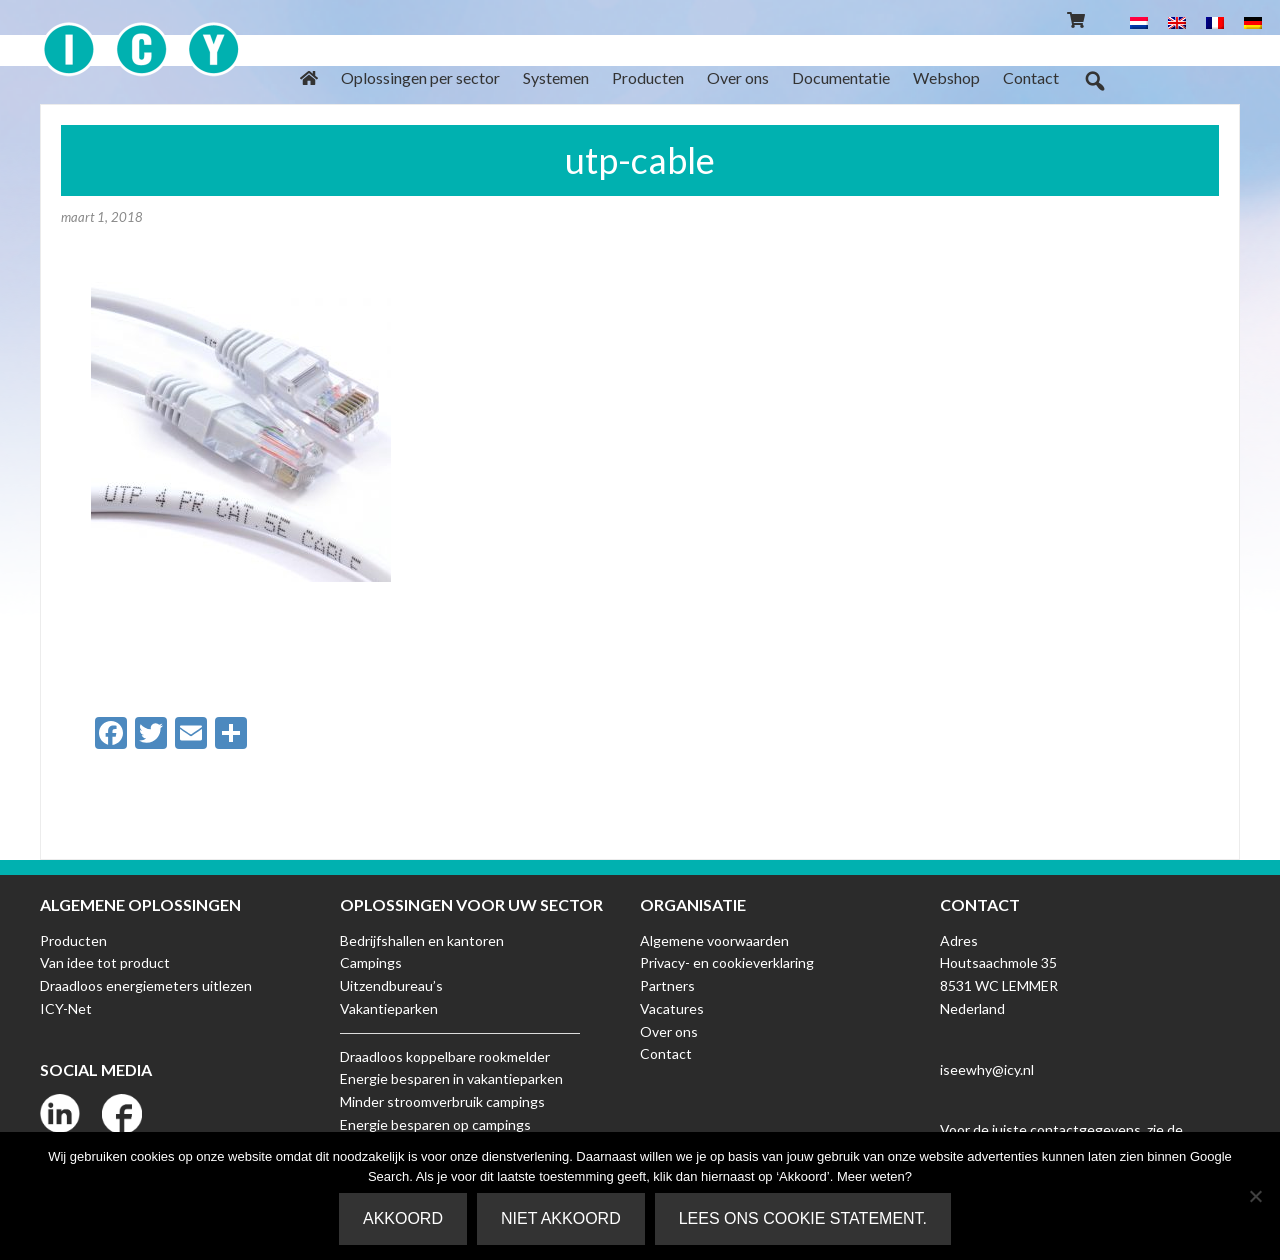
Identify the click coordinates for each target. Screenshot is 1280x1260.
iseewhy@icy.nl (987, 1069)
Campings (371, 962)
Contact (666, 1053)
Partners (667, 985)
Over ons (669, 1031)
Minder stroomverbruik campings (442, 1101)
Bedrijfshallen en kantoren (422, 940)
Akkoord (403, 1218)
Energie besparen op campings (435, 1124)
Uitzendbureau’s (391, 985)
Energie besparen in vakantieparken (451, 1078)
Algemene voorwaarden (714, 940)
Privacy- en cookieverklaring (727, 962)
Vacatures (672, 1008)
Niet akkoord (561, 1218)
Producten (73, 940)
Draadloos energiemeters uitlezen (146, 985)
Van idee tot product (105, 962)
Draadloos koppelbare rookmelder (445, 1056)
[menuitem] (1139, 21)
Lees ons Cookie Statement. (803, 1218)
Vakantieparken (389, 1008)
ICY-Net (66, 1008)
